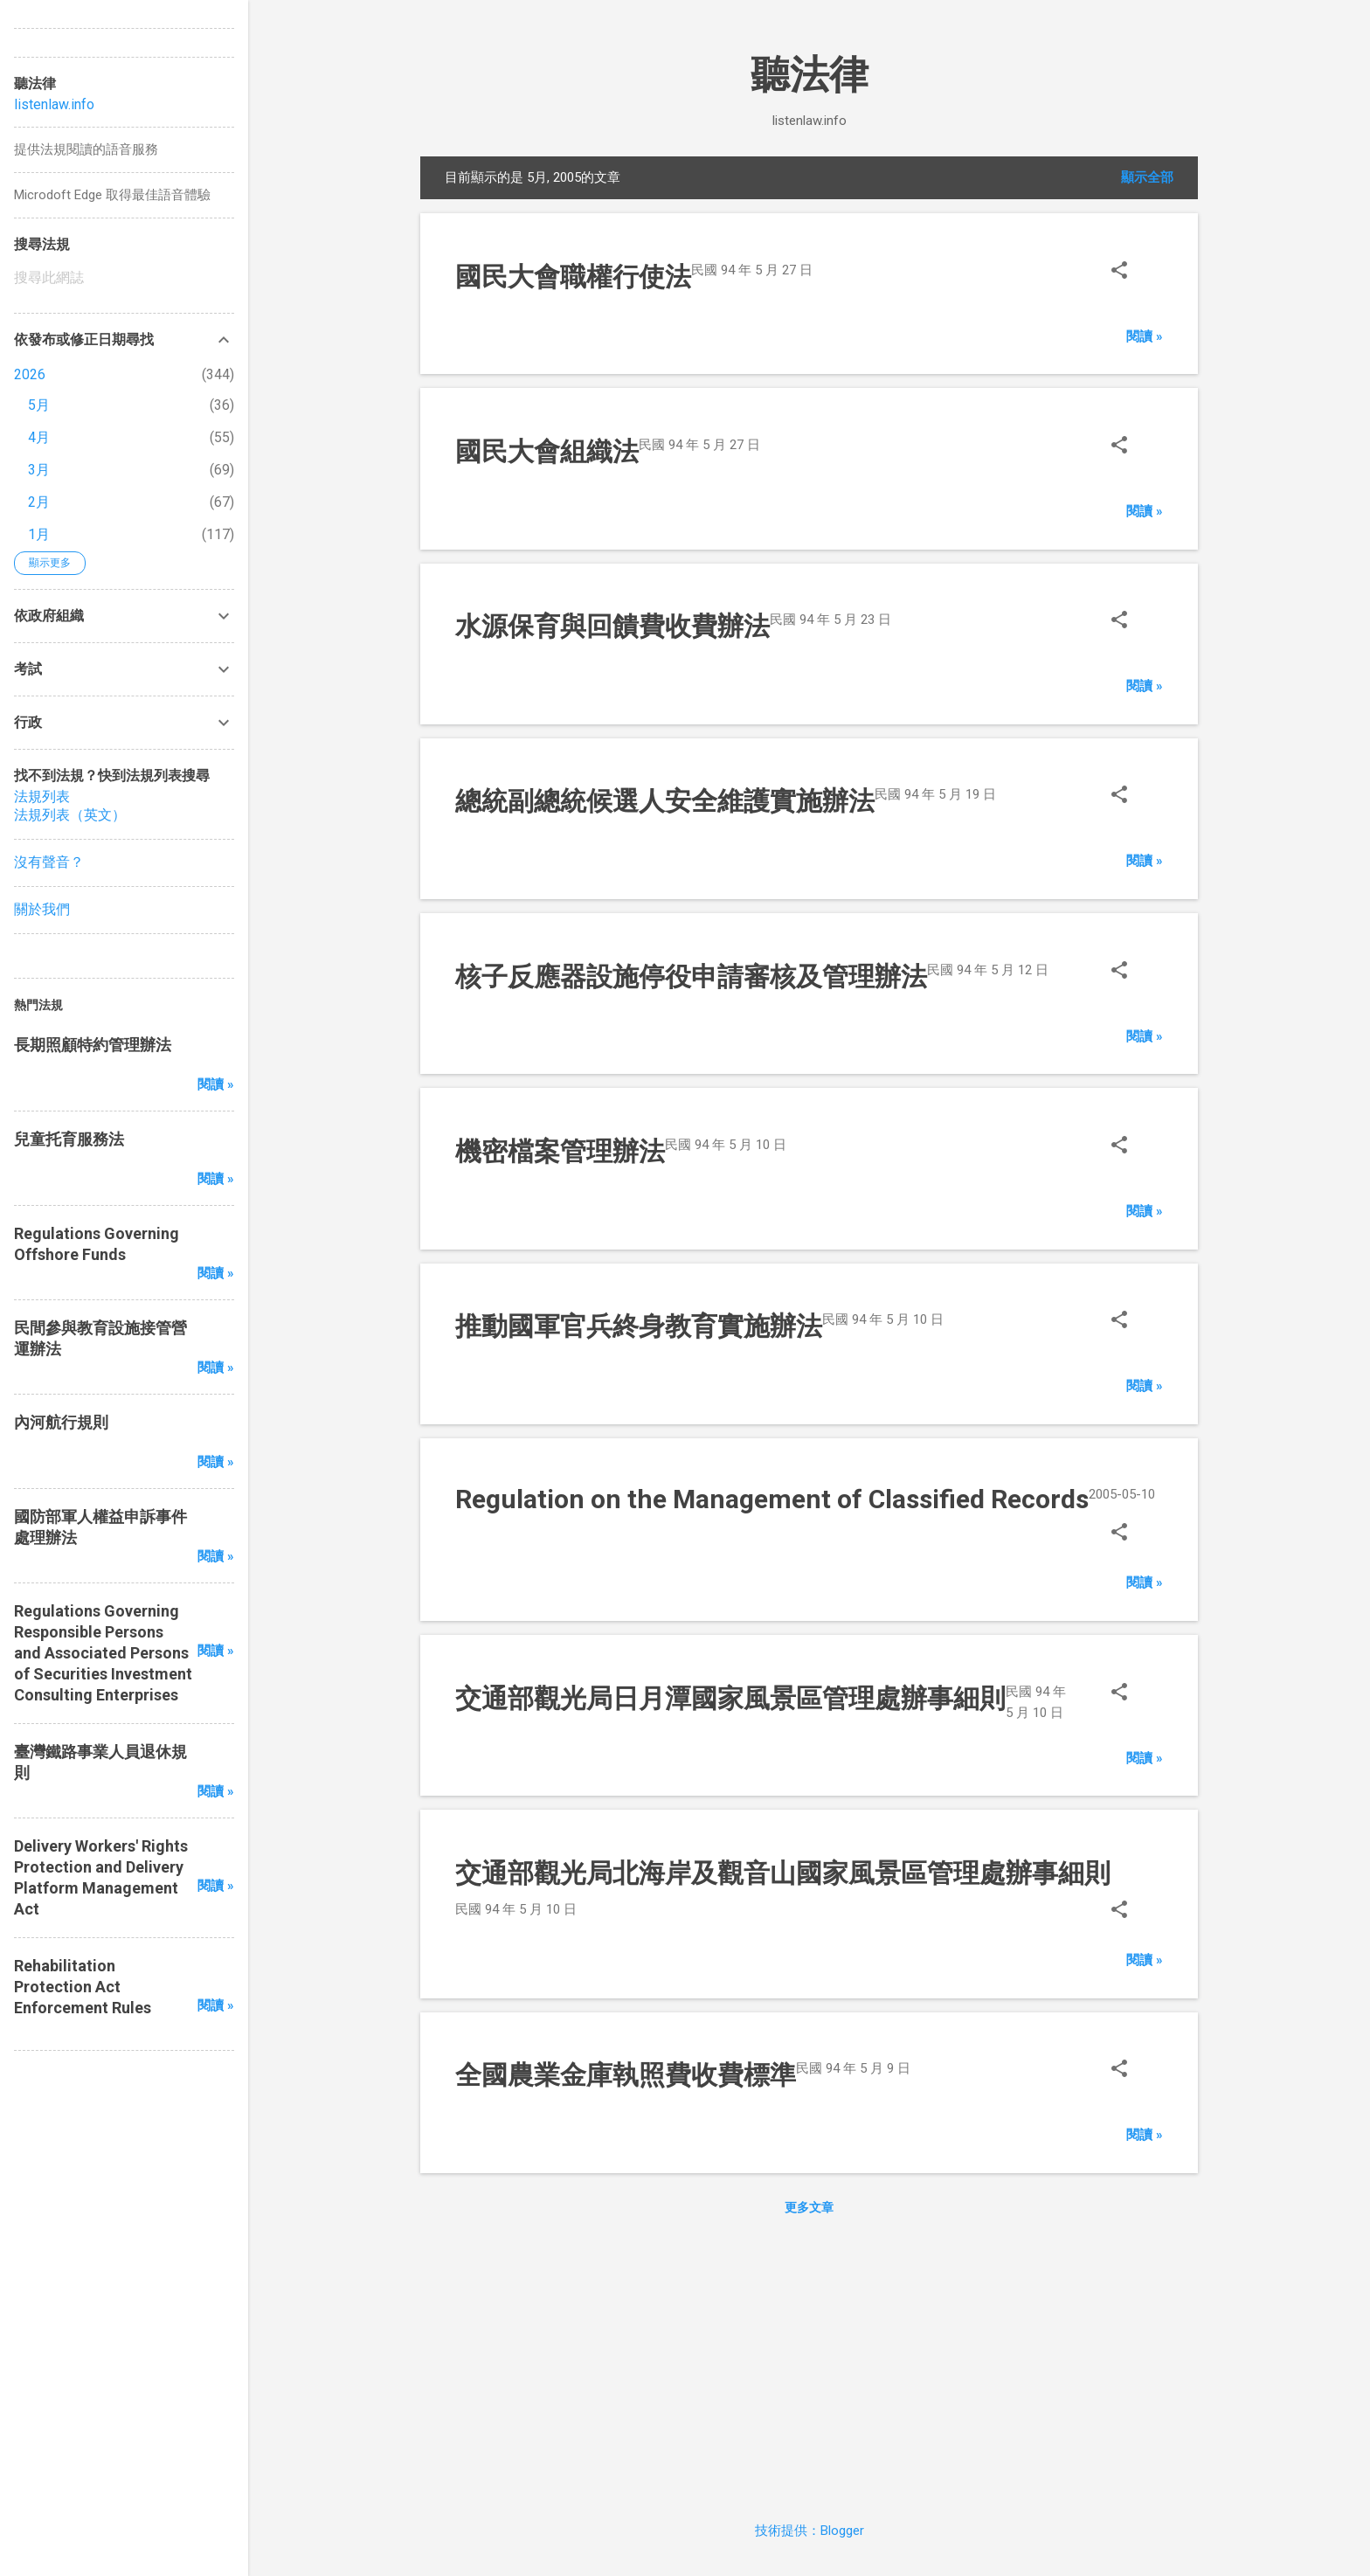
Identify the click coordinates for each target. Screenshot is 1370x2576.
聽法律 (809, 75)
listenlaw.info (54, 104)
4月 (39, 437)
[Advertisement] (809, 2364)
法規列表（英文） (70, 815)
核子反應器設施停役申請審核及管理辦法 (691, 976)
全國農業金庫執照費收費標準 (625, 2075)
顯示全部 (1147, 177)
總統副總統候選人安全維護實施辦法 (665, 801)
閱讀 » (1144, 336)
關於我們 (42, 909)
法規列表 (42, 796)
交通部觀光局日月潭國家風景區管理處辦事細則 (730, 1698)
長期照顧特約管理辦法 (92, 1044)
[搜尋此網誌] (124, 278)
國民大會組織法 (547, 451)
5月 (39, 405)
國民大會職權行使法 (573, 276)
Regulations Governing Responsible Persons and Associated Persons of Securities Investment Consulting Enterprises (103, 1653)
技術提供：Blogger (809, 2530)
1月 (39, 534)
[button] (1119, 272)
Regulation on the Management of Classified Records (772, 1499)
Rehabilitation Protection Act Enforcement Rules (82, 1986)
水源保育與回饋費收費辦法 (612, 626)
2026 (29, 374)
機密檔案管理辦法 (560, 1151)
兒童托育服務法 (69, 1139)
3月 (39, 469)
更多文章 (809, 2207)
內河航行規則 (61, 1422)
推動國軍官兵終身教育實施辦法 (638, 1326)
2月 (39, 502)
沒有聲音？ (49, 862)
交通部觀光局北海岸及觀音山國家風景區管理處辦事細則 (783, 1873)
